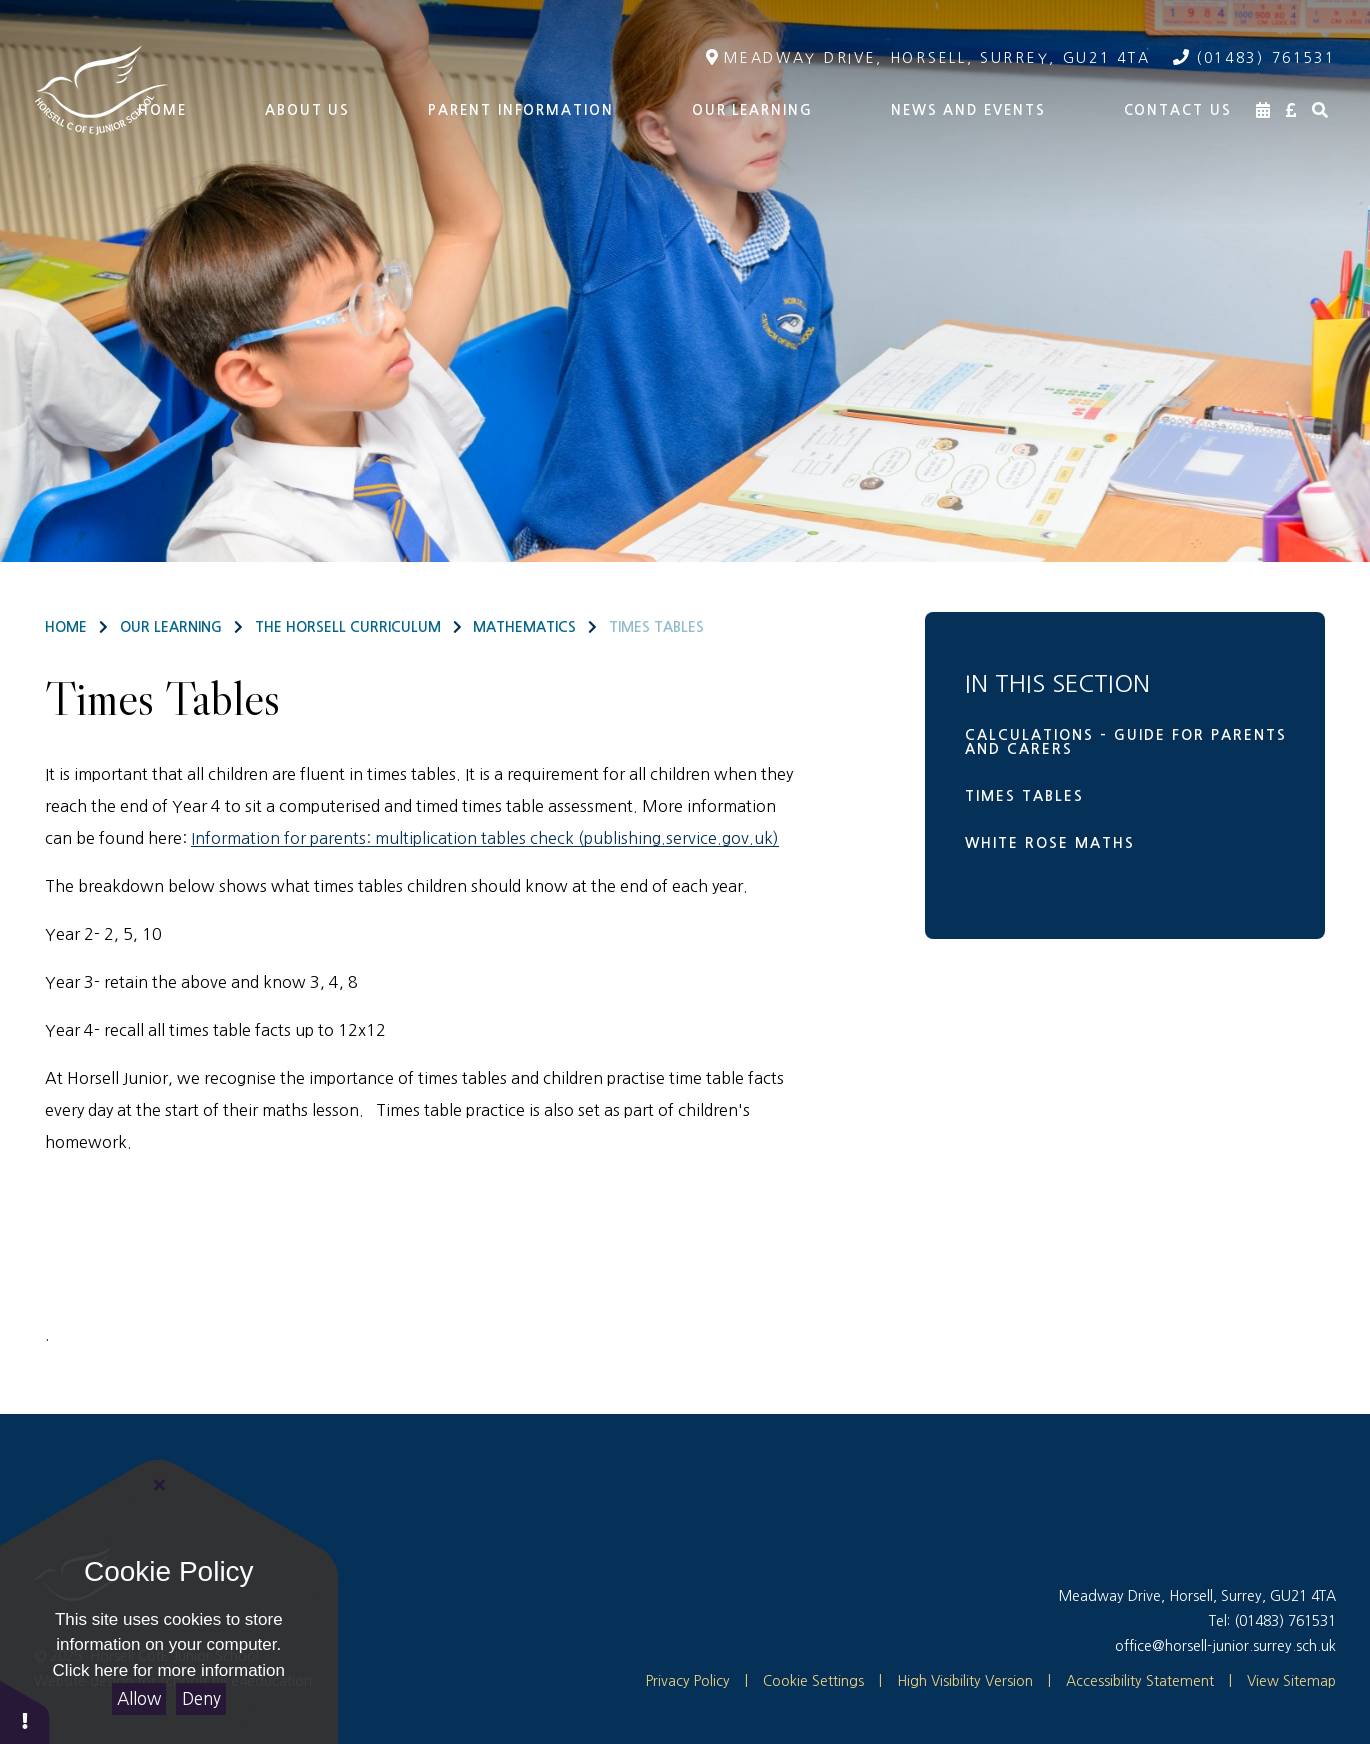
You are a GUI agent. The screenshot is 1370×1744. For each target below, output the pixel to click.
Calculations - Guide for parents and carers (1126, 742)
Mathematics (524, 627)
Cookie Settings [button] (804, 1681)
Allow (139, 1698)
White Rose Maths (1050, 843)
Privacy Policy (688, 1681)
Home (66, 627)
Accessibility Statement (1140, 1681)
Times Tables (656, 627)
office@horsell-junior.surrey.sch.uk (1225, 1646)
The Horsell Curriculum (348, 627)
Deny (201, 1698)
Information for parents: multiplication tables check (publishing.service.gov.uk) (485, 838)
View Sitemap (1291, 1681)
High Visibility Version (965, 1681)
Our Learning (171, 627)
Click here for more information (169, 1670)
